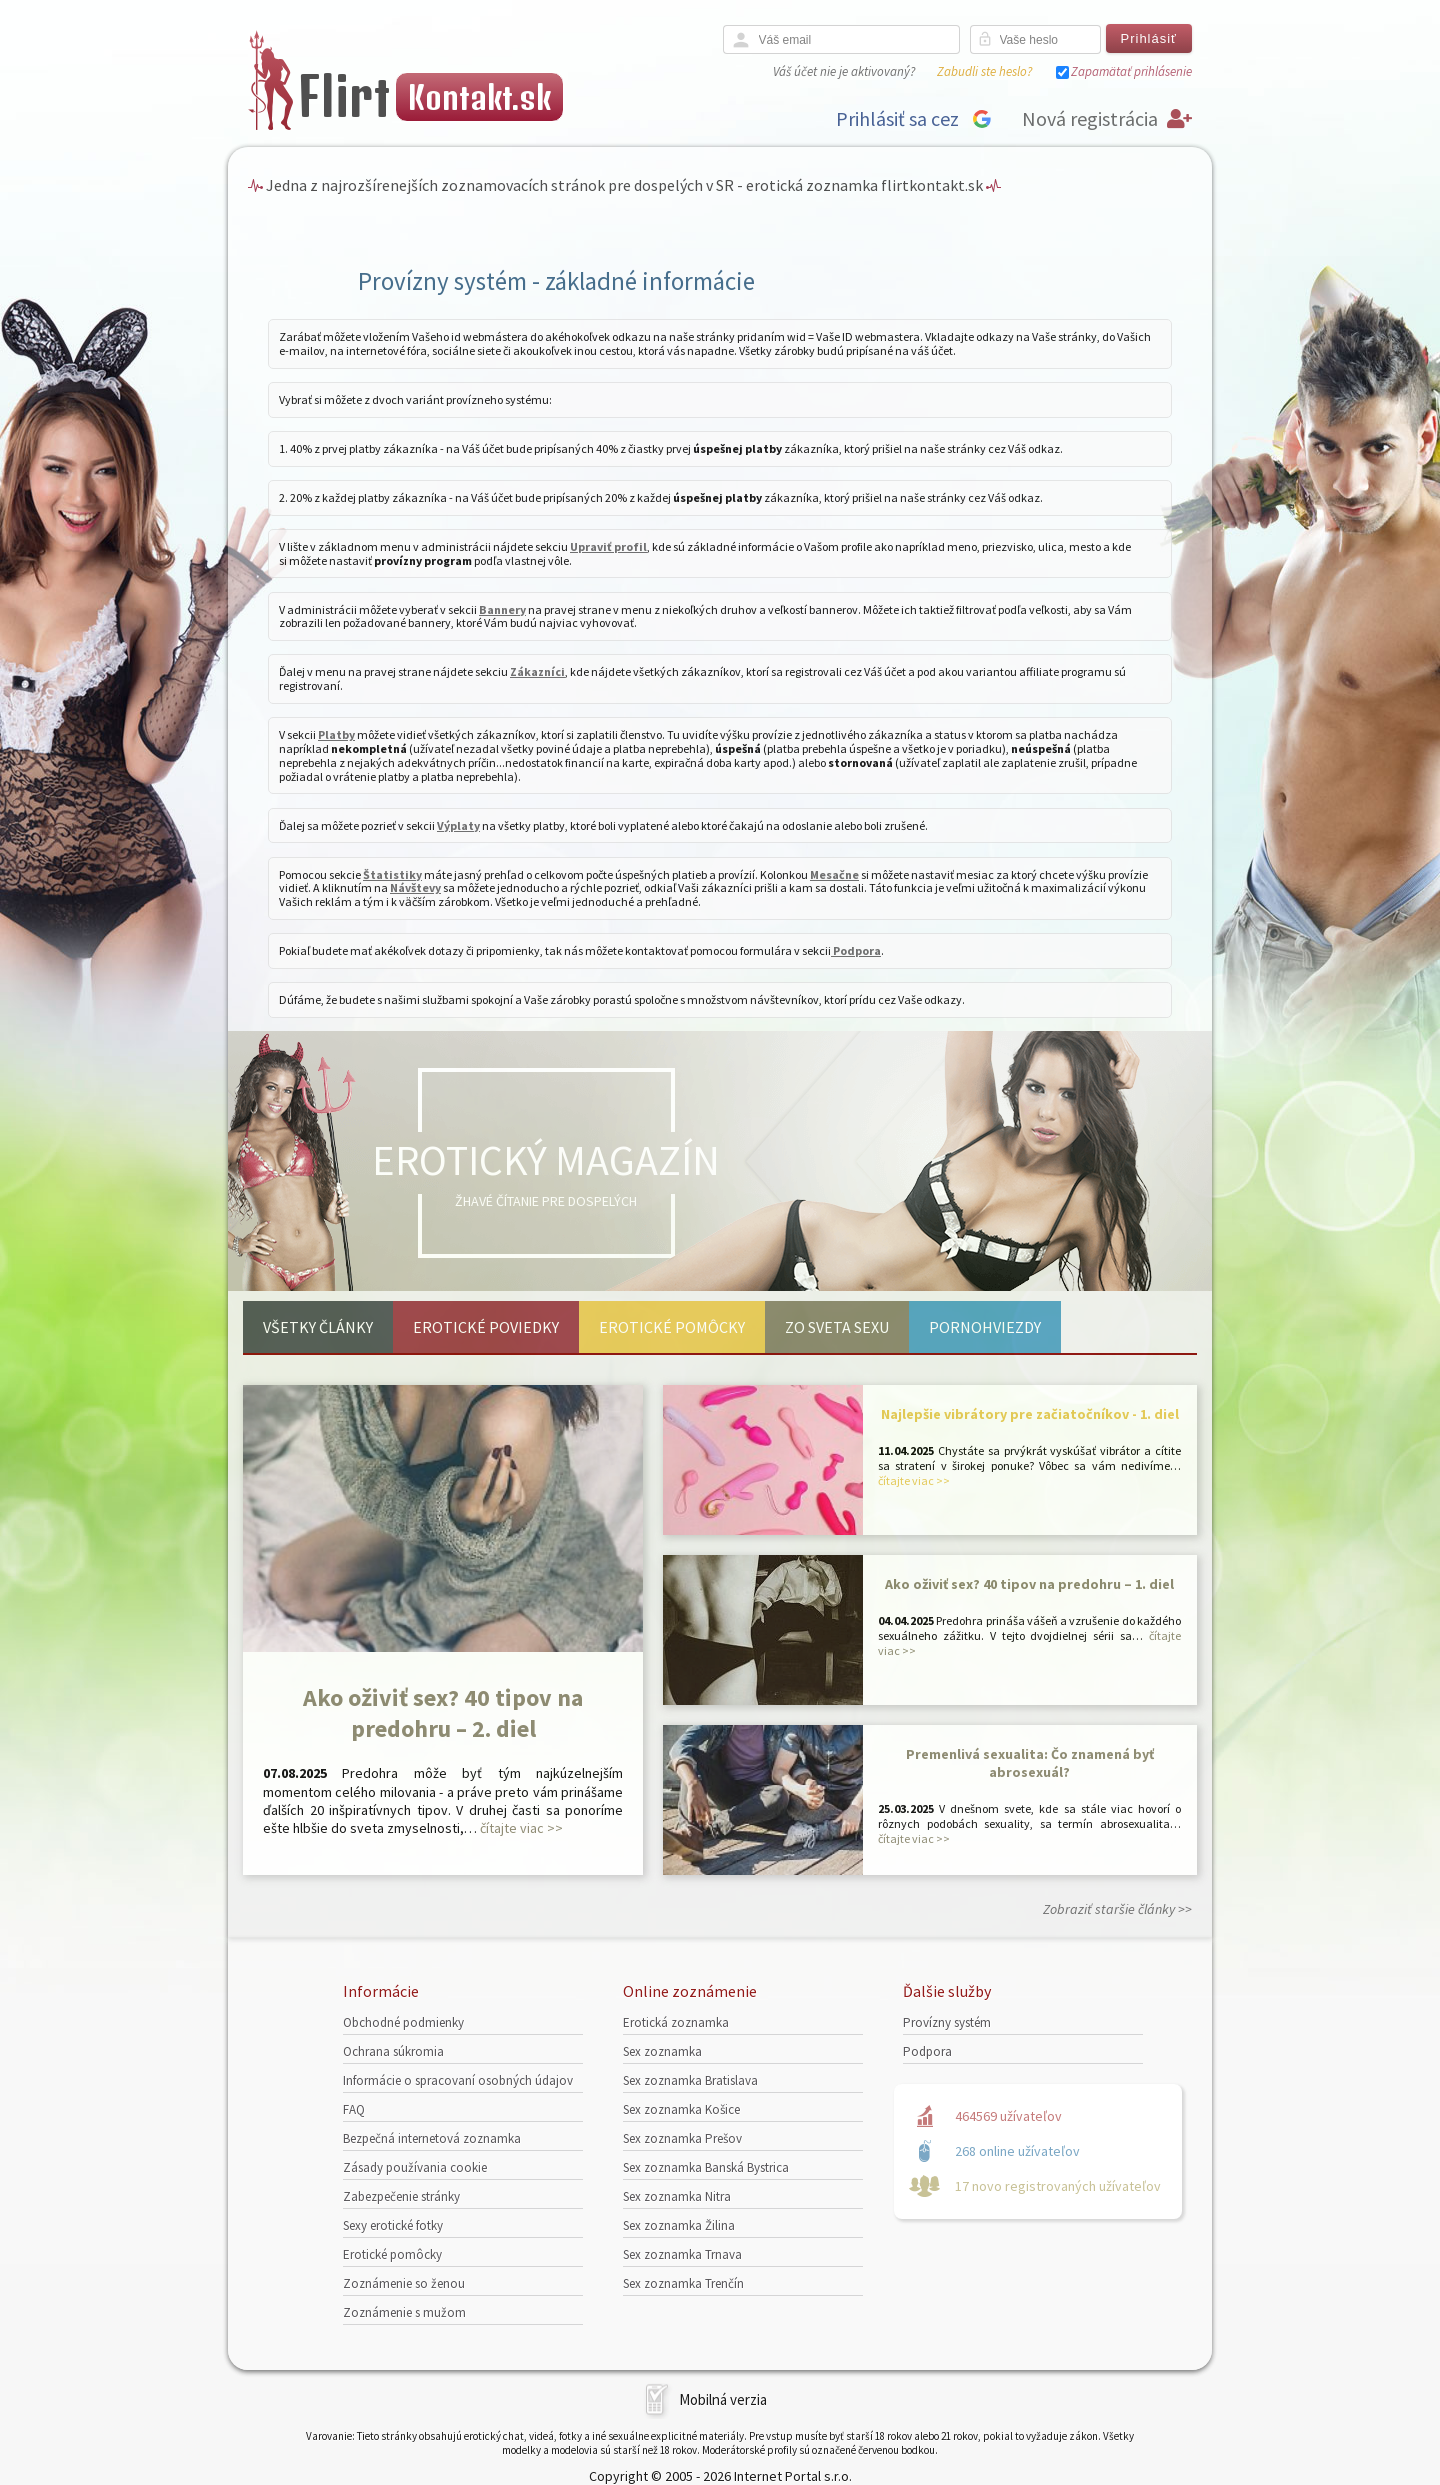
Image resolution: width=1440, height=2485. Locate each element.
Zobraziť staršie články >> (1117, 1909)
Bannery (502, 609)
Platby (336, 734)
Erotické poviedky (486, 1327)
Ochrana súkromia (393, 2051)
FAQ (354, 2109)
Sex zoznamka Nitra (677, 2196)
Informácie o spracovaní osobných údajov (458, 2080)
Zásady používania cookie (415, 2167)
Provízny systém (947, 2022)
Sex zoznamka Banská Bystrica (706, 2167)
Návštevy (415, 887)
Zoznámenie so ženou (404, 2283)
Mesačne (834, 874)
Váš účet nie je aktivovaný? (844, 71)
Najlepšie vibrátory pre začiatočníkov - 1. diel (1030, 1414)
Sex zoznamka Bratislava (690, 2080)
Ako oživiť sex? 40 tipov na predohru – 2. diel (443, 1713)
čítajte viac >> (521, 1828)
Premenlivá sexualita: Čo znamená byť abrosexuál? (1030, 1763)
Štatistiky (392, 874)
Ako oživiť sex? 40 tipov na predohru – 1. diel (1029, 1584)
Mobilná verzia (723, 2399)
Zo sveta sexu (837, 1327)
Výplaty (458, 825)
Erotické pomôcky (672, 1327)
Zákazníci (537, 671)
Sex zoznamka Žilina (679, 2225)
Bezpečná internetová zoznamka (432, 2138)
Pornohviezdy (985, 1327)
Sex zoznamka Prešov (682, 2138)
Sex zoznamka (662, 2051)
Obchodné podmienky (403, 2022)
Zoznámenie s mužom (404, 2312)
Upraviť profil (608, 546)
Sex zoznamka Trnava (682, 2254)
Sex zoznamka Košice (681, 2109)
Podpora (856, 950)
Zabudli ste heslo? (984, 71)
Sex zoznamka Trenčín (683, 2283)
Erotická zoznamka (676, 2022)
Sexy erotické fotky (393, 2225)
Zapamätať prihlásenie (1131, 71)
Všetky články (318, 1327)
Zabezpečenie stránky (401, 2196)
